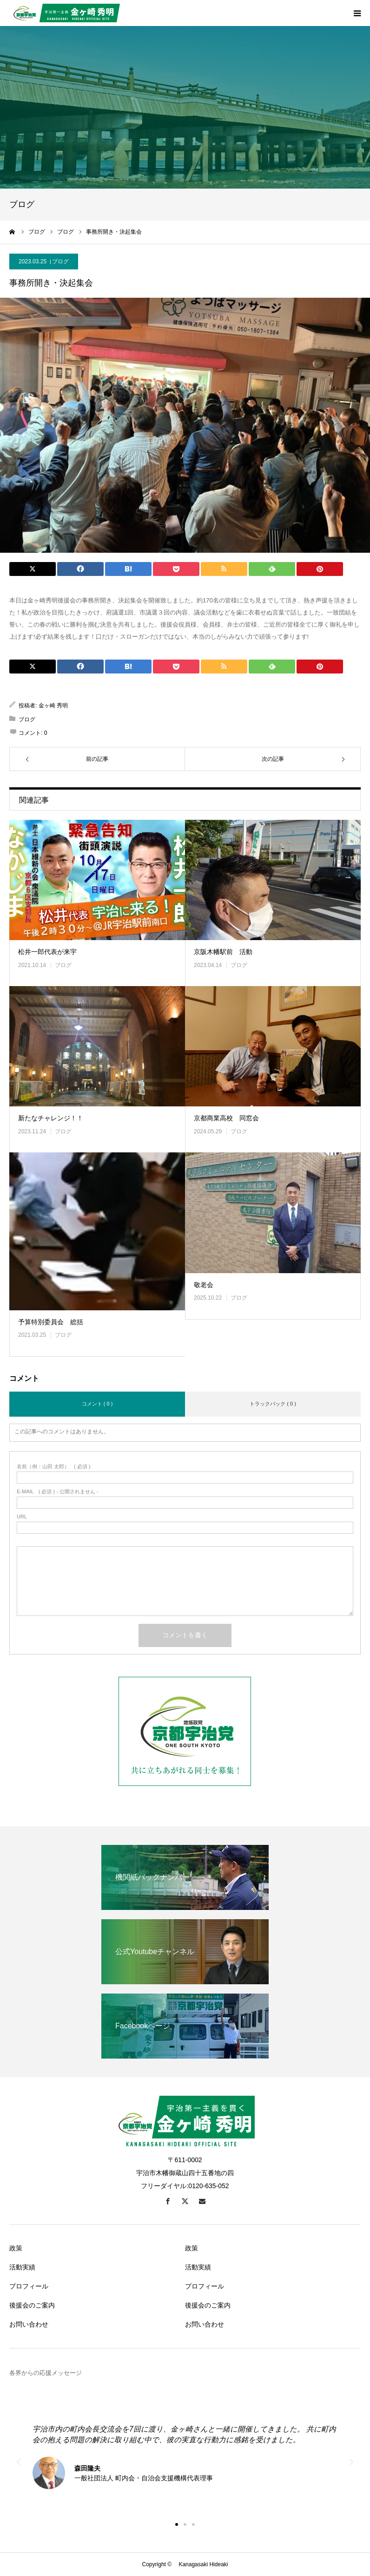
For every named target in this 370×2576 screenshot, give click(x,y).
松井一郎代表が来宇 (47, 951)
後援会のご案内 (32, 2305)
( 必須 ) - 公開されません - (58, 1491)
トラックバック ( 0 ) (273, 1403)
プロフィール (28, 2286)
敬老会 (203, 1284)
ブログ (60, 261)
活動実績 (22, 2267)
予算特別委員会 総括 (50, 1322)
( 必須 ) (54, 1466)
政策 (15, 2248)
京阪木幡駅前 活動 (223, 951)
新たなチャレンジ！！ (50, 1118)
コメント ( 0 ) (97, 1403)
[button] (176, 2524)
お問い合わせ (28, 2324)
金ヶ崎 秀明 (53, 705)
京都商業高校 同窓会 (226, 1118)
